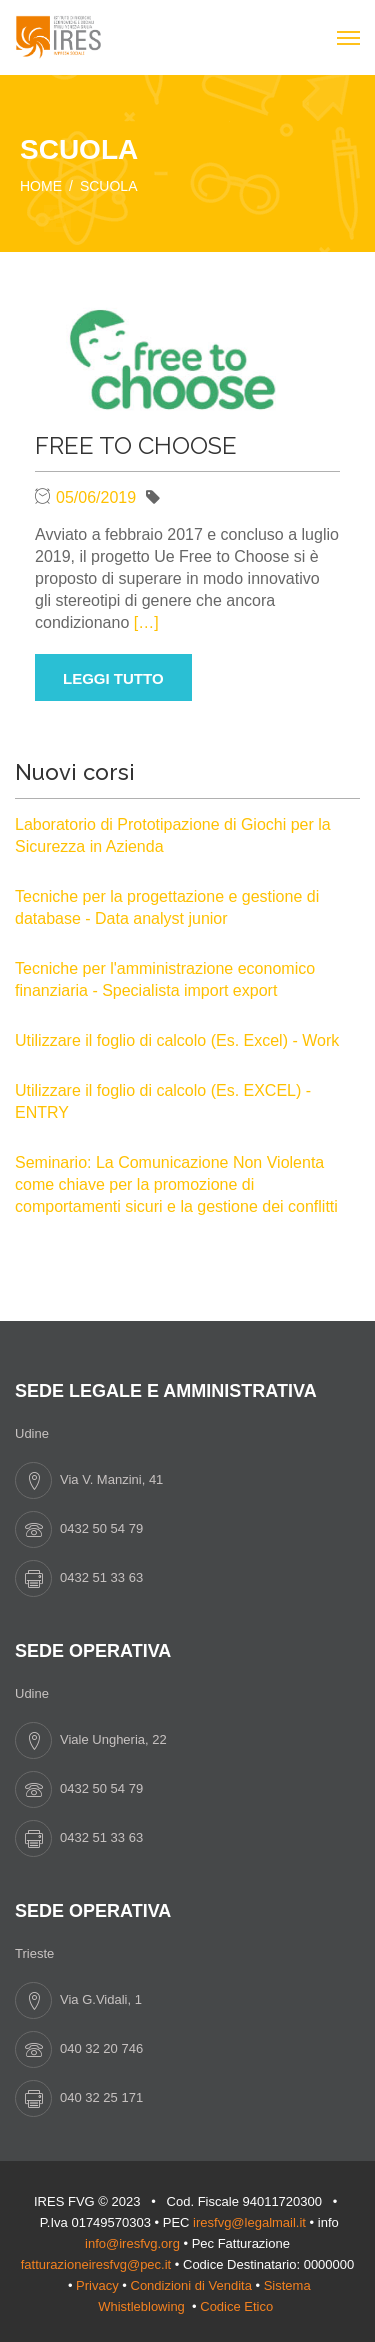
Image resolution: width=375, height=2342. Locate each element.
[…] (146, 622)
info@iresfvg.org (132, 2243)
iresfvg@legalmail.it (249, 2222)
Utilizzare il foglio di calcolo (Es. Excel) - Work (177, 1040)
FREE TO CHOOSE (136, 445)
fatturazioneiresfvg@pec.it (96, 2264)
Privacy (97, 2285)
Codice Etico (238, 2306)
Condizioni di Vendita (191, 2285)
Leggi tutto (113, 678)
